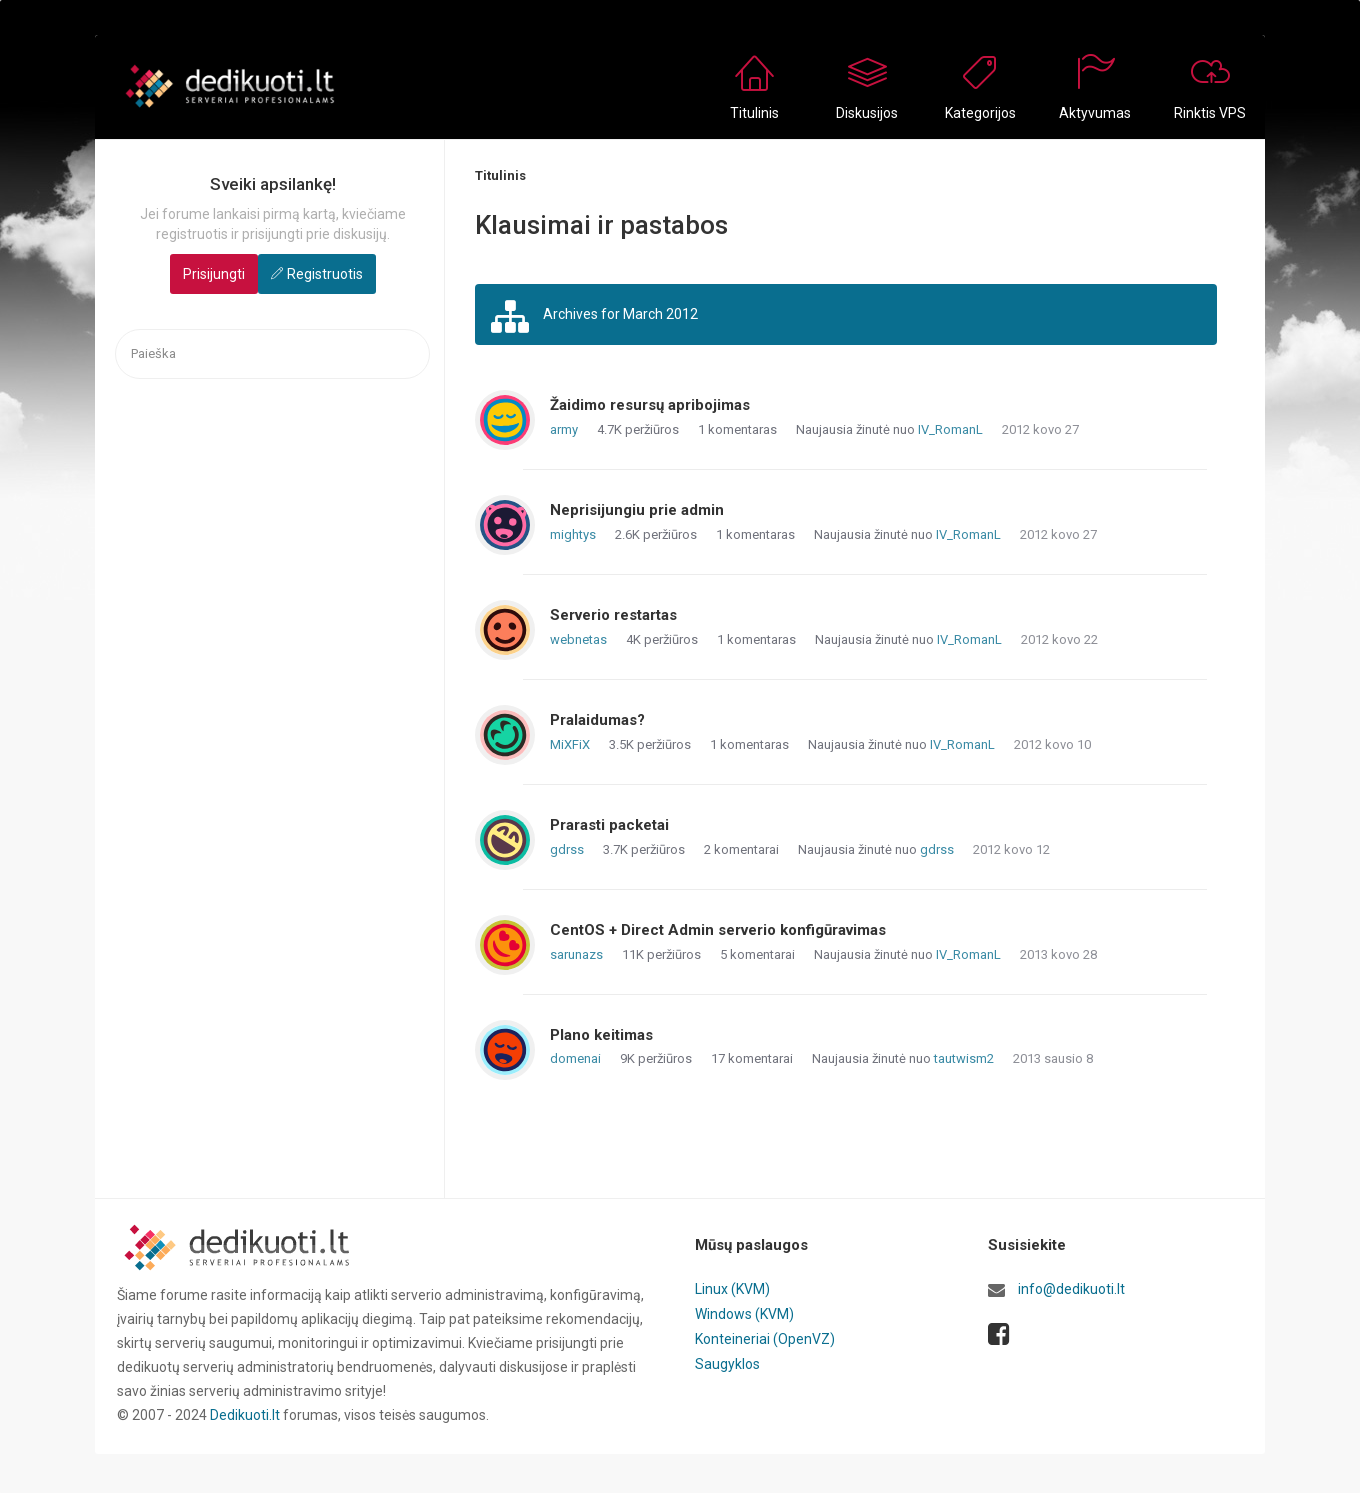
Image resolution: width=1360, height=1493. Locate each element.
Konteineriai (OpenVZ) (765, 1337)
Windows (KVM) (744, 1313)
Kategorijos (980, 113)
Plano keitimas (601, 1035)
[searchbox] (272, 354)
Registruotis (325, 274)
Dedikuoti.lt (245, 1415)
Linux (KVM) (732, 1289)
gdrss (567, 849)
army (564, 429)
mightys (573, 534)
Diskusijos (867, 113)
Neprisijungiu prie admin (637, 510)
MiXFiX (570, 744)
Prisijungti (214, 274)
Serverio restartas (613, 615)
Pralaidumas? (597, 720)
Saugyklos (727, 1361)
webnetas (578, 639)
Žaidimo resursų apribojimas (650, 405)
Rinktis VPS (1210, 113)
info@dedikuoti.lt (1071, 1289)
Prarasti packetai (609, 825)
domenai (575, 1058)
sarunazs (576, 954)
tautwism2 (964, 1058)
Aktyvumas (1095, 113)
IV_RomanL (950, 429)
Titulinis (754, 113)
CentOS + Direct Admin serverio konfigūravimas (718, 930)
